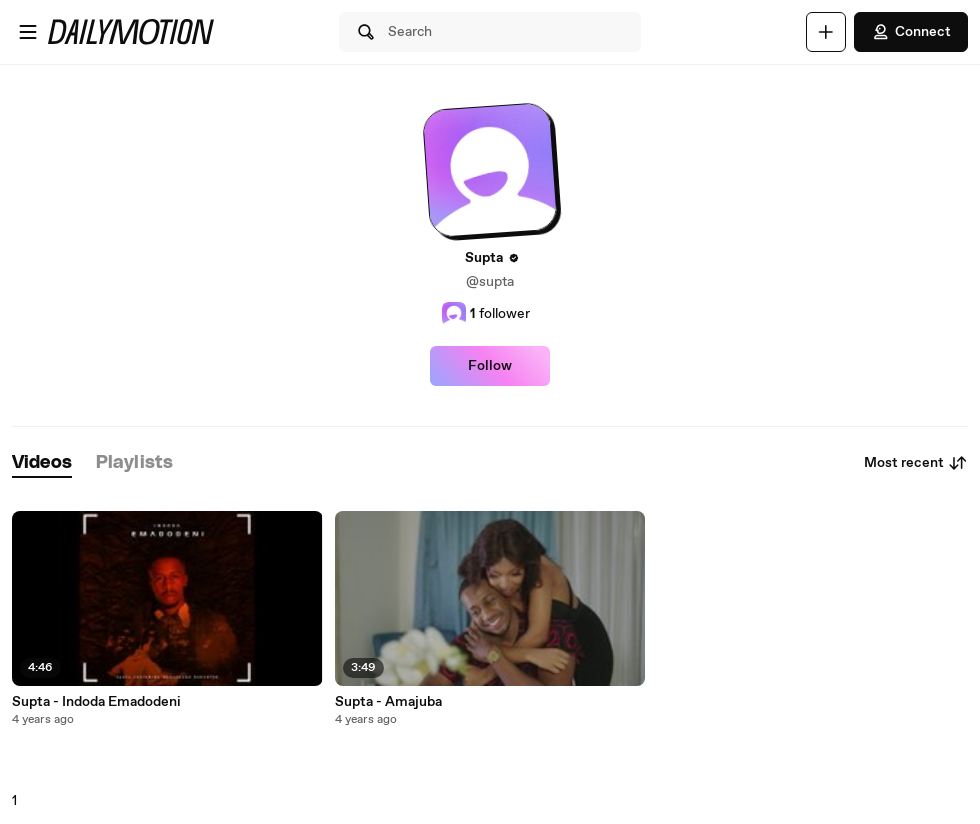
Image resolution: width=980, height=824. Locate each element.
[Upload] (826, 32)
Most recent (916, 463)
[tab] (42, 463)
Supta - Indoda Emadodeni (96, 702)
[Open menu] (28, 32)
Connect (911, 32)
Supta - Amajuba (388, 702)
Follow (490, 366)
